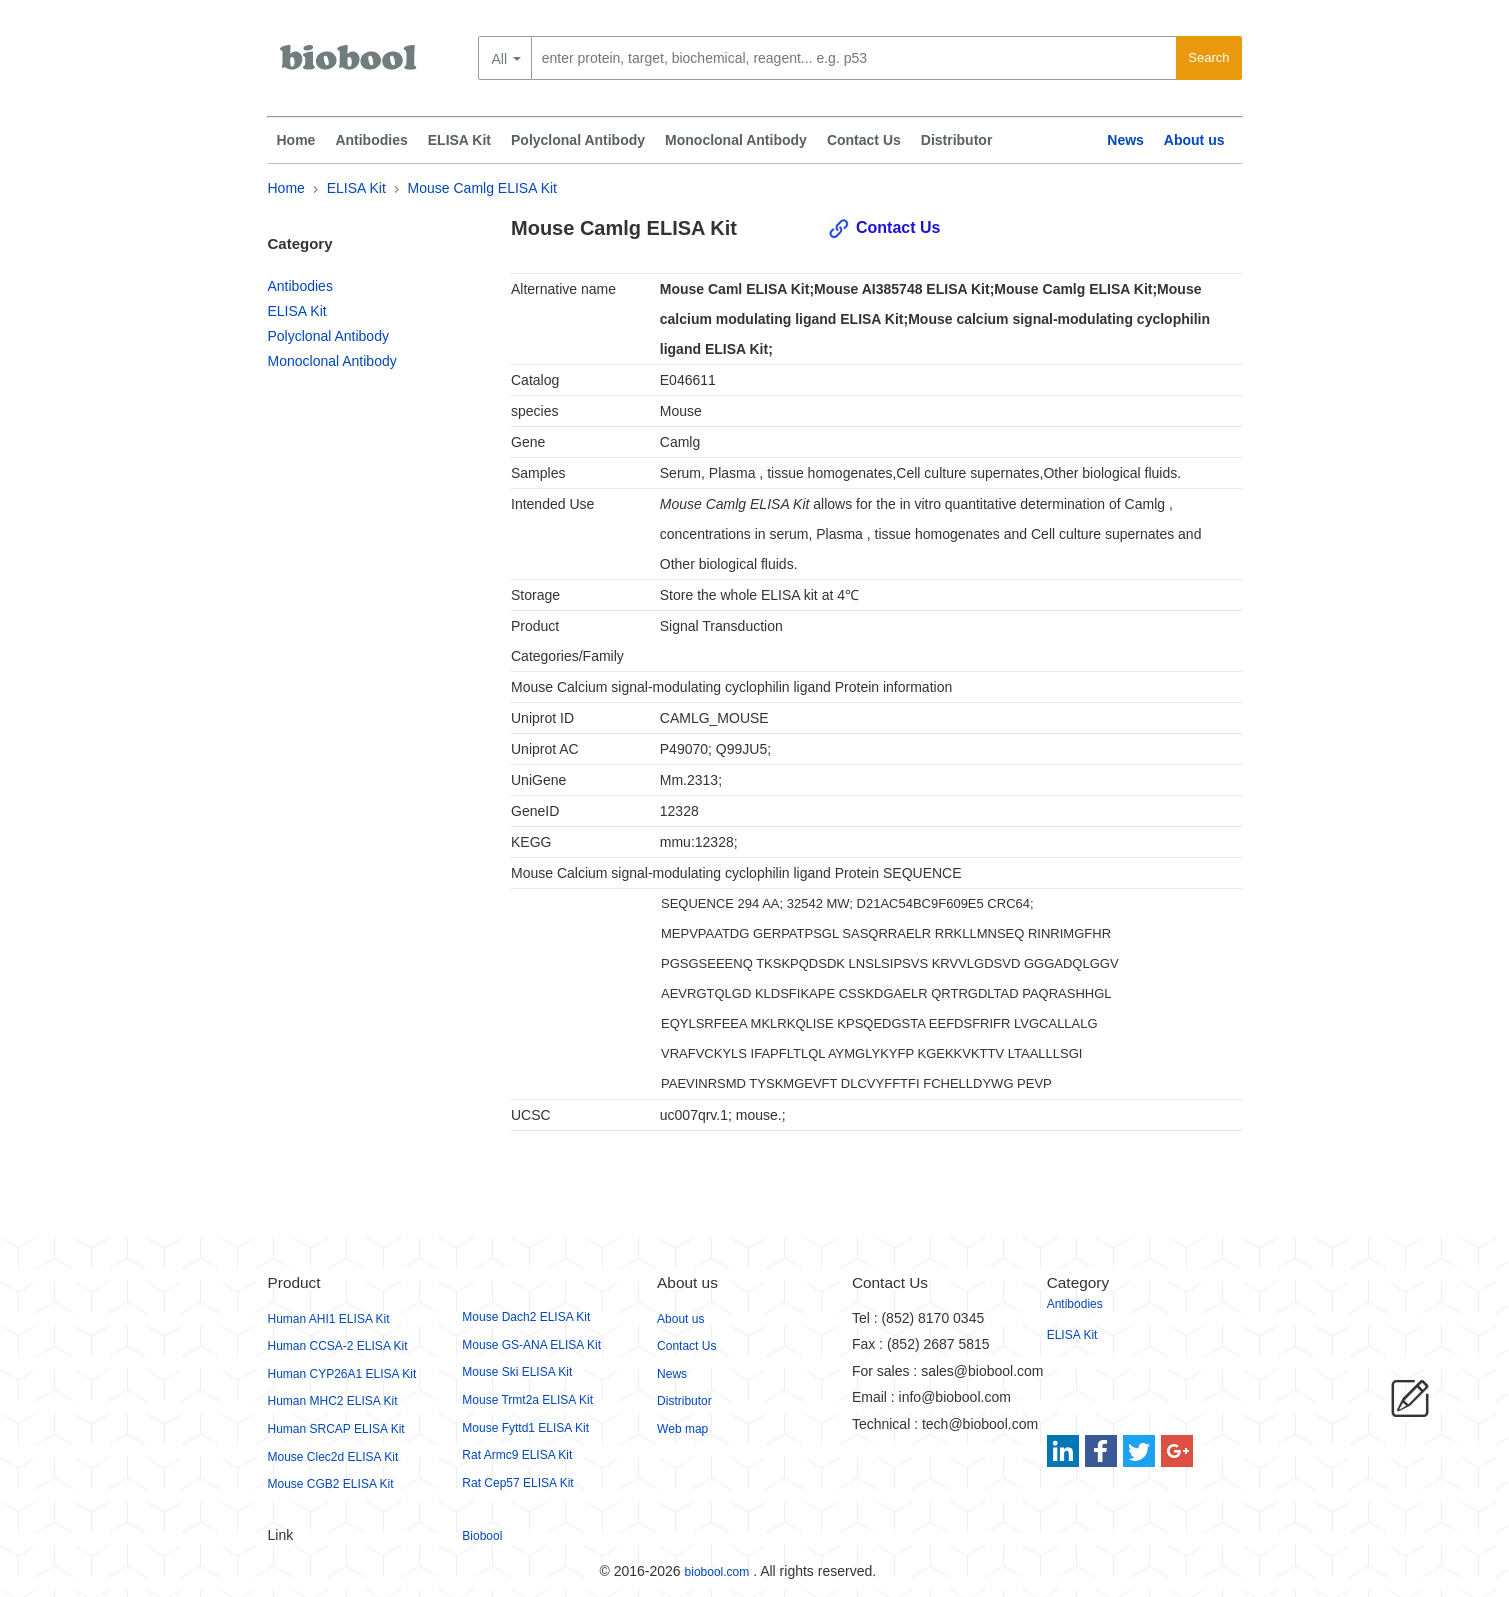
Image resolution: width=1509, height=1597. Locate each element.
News (1125, 140)
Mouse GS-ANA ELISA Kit (531, 1345)
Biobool (482, 1536)
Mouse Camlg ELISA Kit (482, 188)
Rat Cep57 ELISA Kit (517, 1483)
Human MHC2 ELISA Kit (333, 1401)
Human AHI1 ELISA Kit (329, 1319)
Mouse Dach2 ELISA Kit (526, 1317)
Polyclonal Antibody (578, 140)
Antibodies (371, 140)
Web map (682, 1429)
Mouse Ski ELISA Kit (517, 1372)
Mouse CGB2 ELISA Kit (331, 1484)
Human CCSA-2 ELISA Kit (338, 1346)
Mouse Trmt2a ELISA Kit (527, 1400)
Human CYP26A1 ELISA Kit (342, 1374)
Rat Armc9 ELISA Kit (517, 1455)
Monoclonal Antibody (736, 140)
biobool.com (717, 1572)
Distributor (957, 140)
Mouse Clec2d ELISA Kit (333, 1457)
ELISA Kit (459, 140)
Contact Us (864, 140)
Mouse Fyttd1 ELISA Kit (525, 1428)
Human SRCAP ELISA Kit (336, 1429)
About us (1194, 140)
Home (296, 140)
